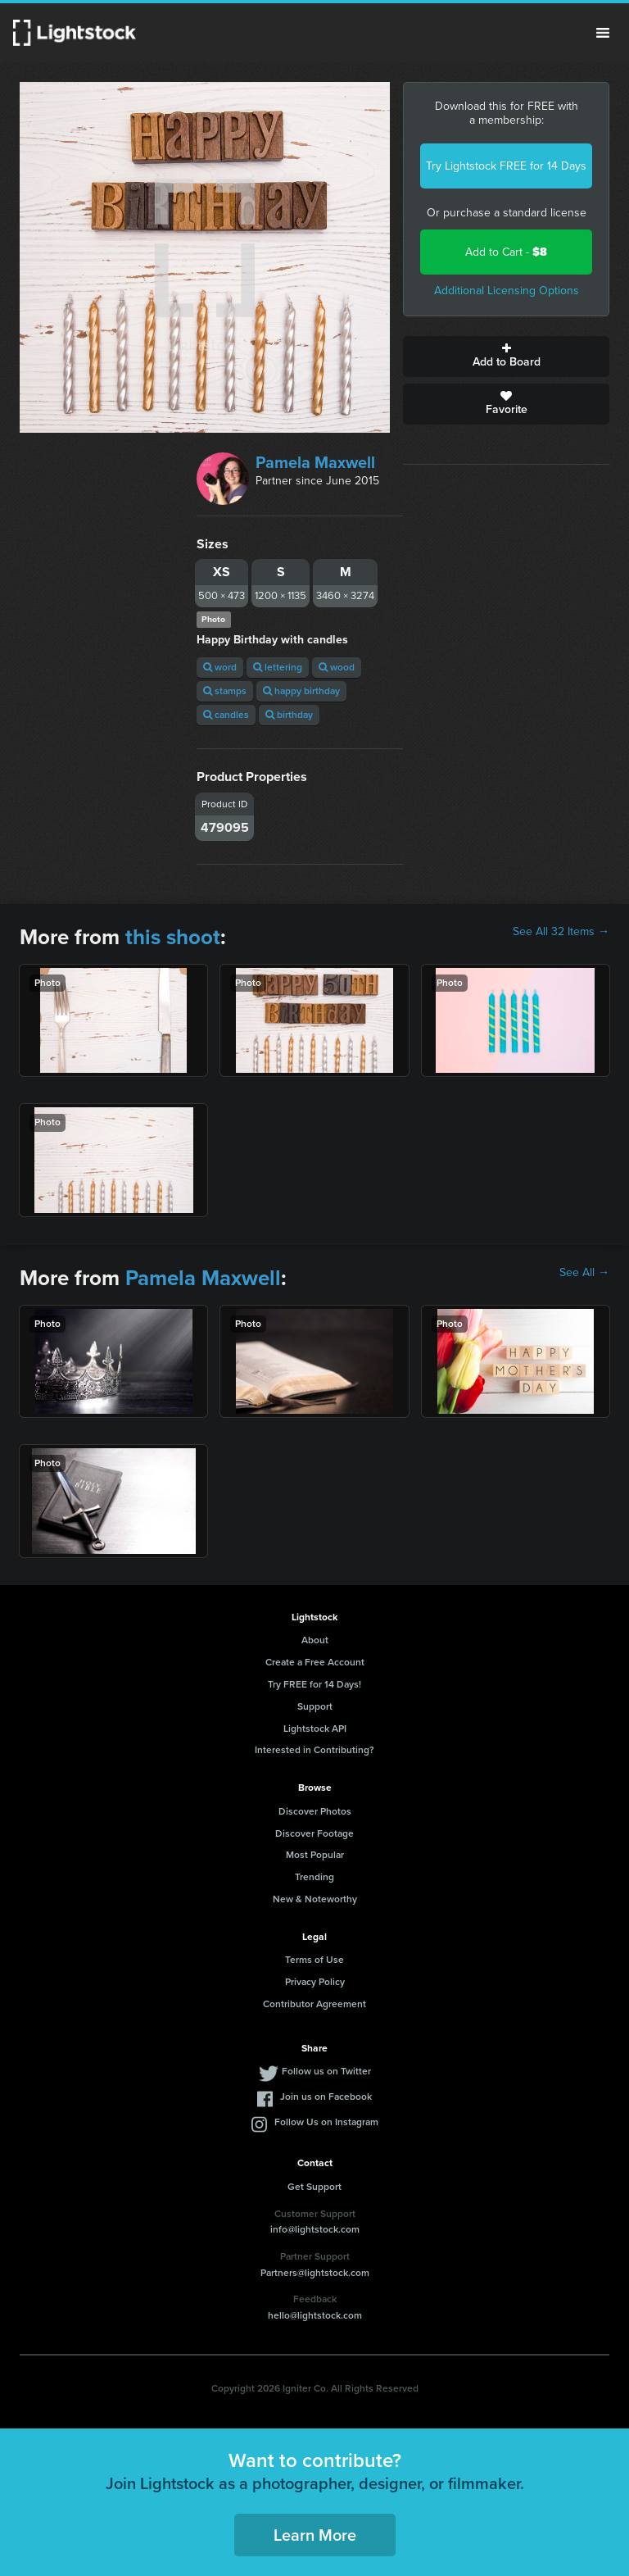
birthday (289, 714)
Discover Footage (314, 1833)
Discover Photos (314, 1811)
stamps (225, 691)
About (314, 1640)
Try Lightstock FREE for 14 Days (506, 166)
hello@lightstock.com (315, 2315)
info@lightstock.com (315, 2229)
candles (226, 714)
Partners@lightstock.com (314, 2272)
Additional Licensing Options (506, 290)
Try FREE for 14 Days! (314, 1684)
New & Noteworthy (315, 1899)
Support (315, 1706)
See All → (584, 1273)
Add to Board (506, 356)
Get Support (314, 2186)
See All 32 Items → (561, 932)
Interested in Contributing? (314, 1749)
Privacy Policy (315, 1981)
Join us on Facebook (326, 2096)
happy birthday (301, 691)
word (220, 667)
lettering (277, 667)
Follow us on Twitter (326, 2071)
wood (337, 667)
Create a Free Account (314, 1662)
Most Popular (315, 1854)
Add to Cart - (506, 252)
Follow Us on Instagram (326, 2122)
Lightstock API (314, 1728)
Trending (314, 1877)
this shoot (172, 936)
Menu (603, 33)
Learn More (315, 2535)
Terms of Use (314, 1959)
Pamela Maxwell (315, 462)
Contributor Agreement (314, 2004)
